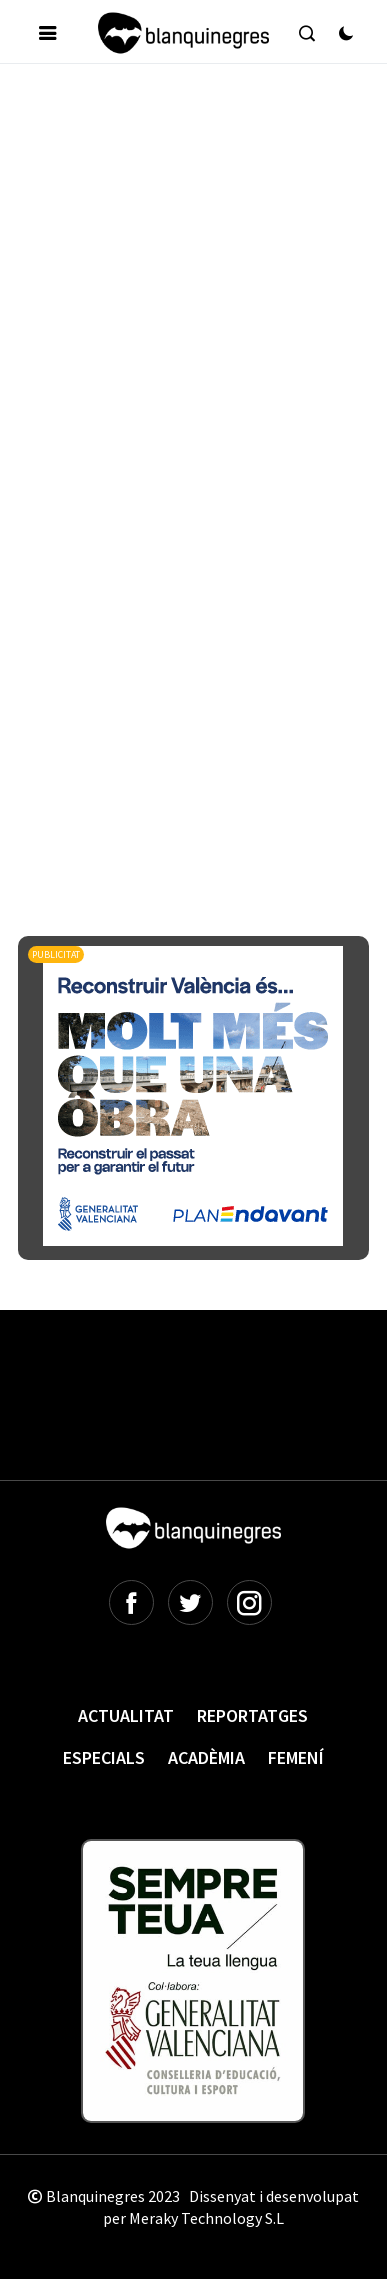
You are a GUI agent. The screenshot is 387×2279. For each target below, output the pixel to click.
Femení (296, 1757)
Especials (104, 1757)
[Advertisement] (193, 287)
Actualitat (126, 1715)
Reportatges (252, 1715)
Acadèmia (206, 1757)
